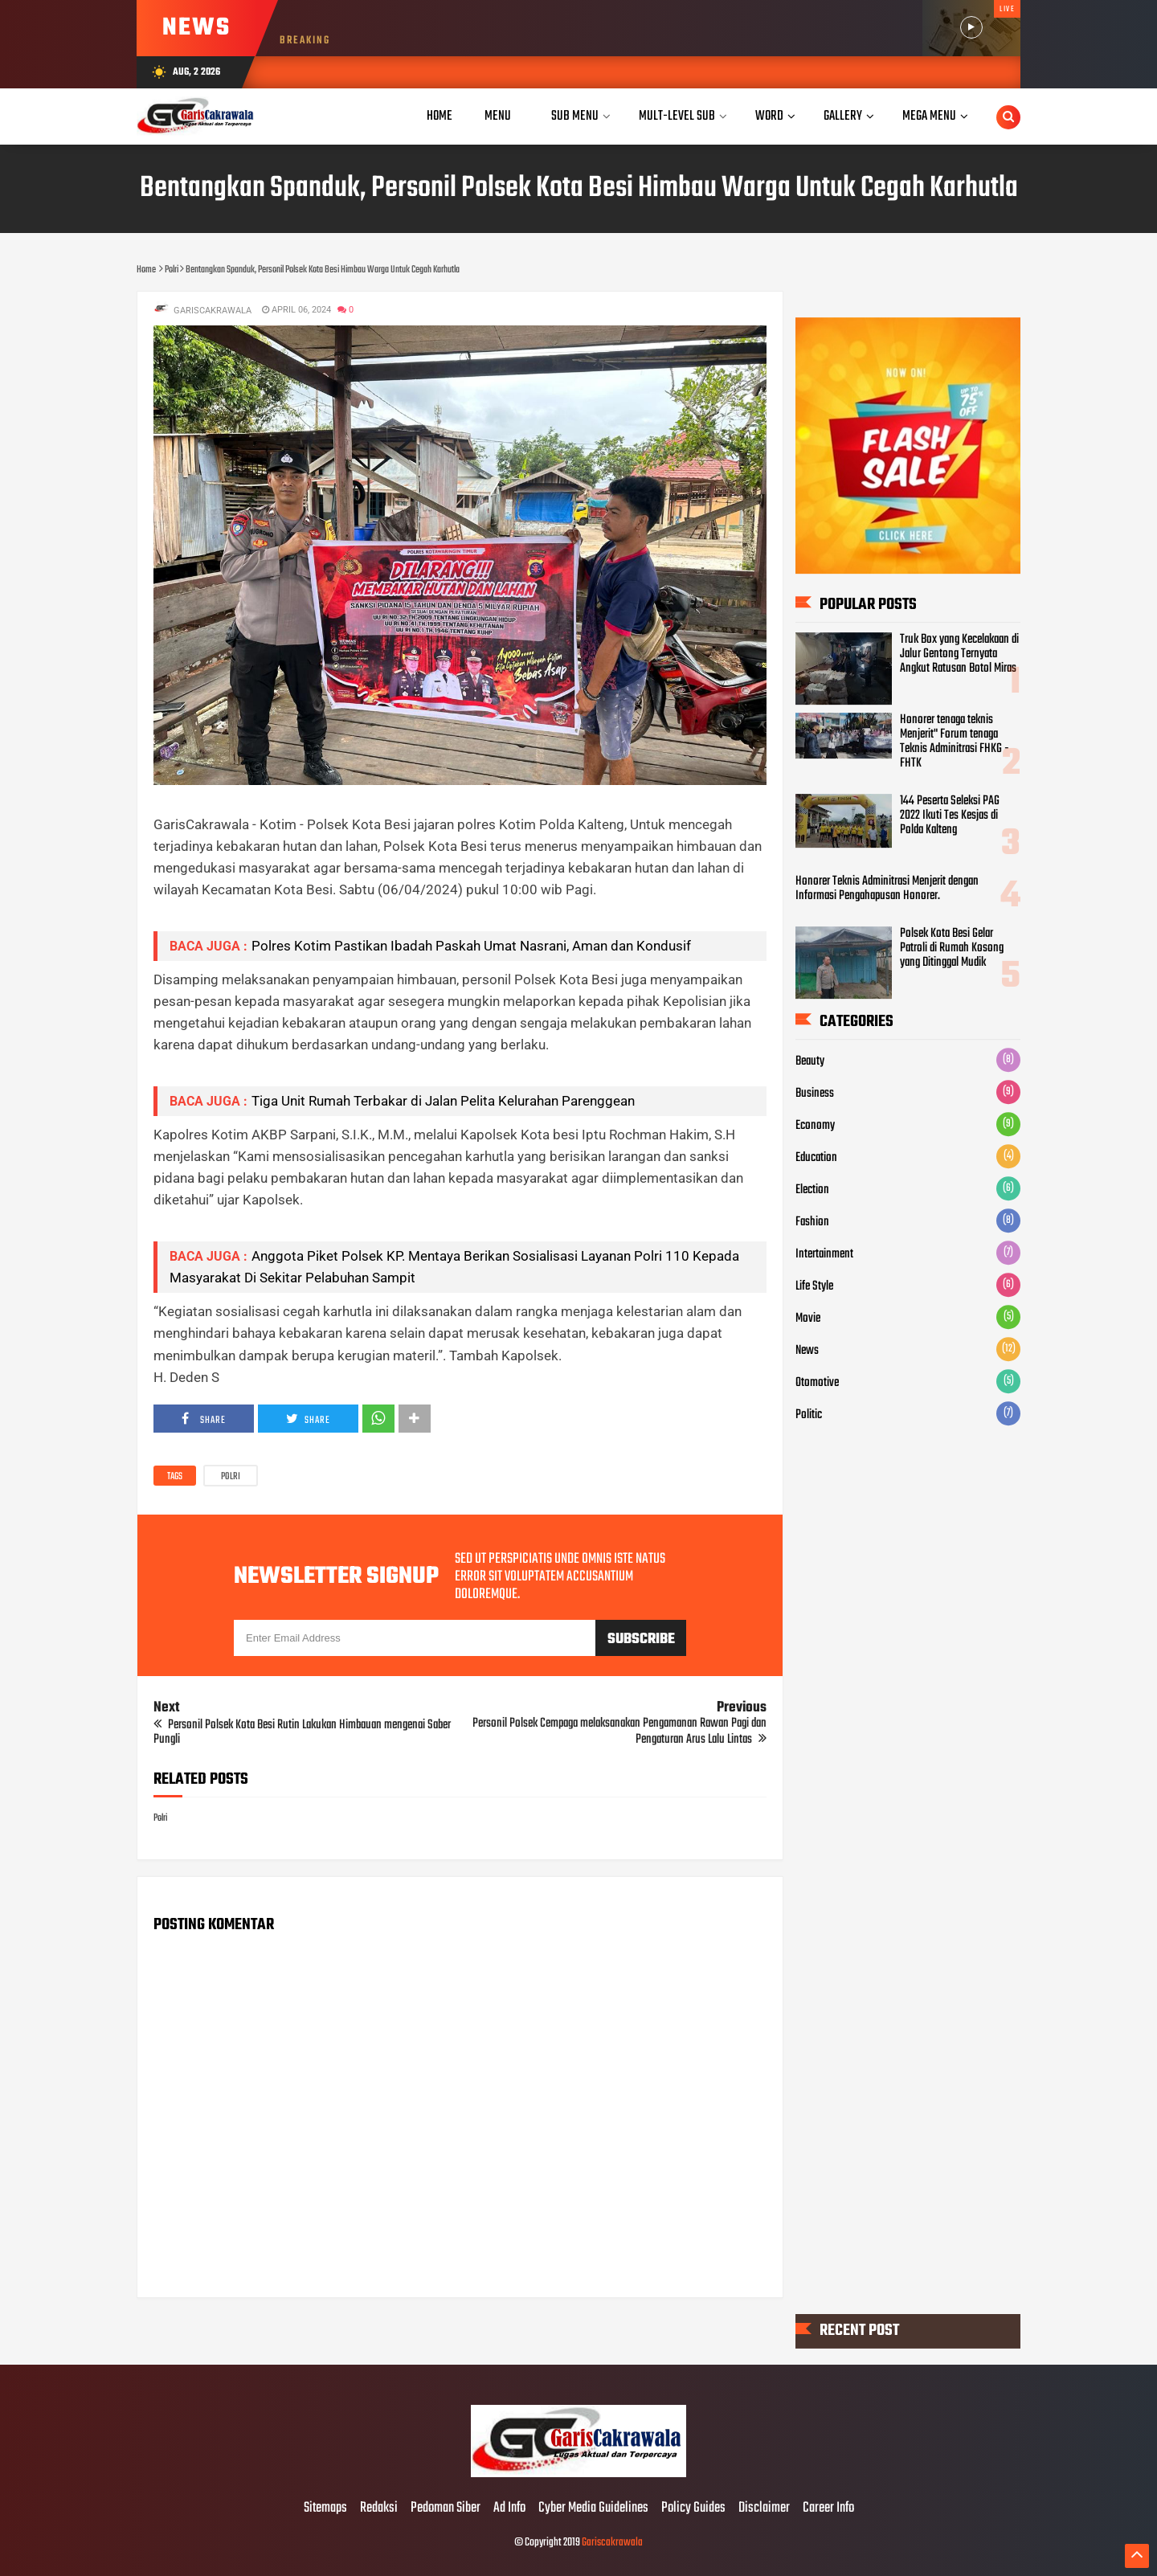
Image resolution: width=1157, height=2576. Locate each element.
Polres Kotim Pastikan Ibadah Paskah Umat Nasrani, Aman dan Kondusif (471, 946)
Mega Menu (929, 116)
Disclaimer (764, 2508)
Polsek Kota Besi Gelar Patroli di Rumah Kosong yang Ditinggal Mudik (952, 948)
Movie (807, 1318)
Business (814, 1093)
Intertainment (824, 1254)
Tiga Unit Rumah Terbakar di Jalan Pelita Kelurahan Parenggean (443, 1101)
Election (812, 1190)
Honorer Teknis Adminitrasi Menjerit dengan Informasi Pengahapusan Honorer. (887, 888)
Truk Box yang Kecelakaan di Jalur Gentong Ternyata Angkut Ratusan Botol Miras (959, 654)
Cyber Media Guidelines (593, 2508)
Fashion (812, 1222)
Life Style (814, 1286)
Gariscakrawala (612, 2542)
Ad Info (509, 2508)
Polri (230, 1477)
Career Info (828, 2508)
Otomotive (817, 1382)
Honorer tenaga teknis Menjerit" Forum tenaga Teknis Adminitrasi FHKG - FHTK (954, 742)
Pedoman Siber (445, 2508)
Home (439, 116)
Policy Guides (693, 2508)
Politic (808, 1415)
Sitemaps (325, 2508)
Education (816, 1157)
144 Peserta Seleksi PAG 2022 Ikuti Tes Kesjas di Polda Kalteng (950, 815)
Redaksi (379, 2508)
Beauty (809, 1061)
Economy (815, 1125)
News (807, 1350)
